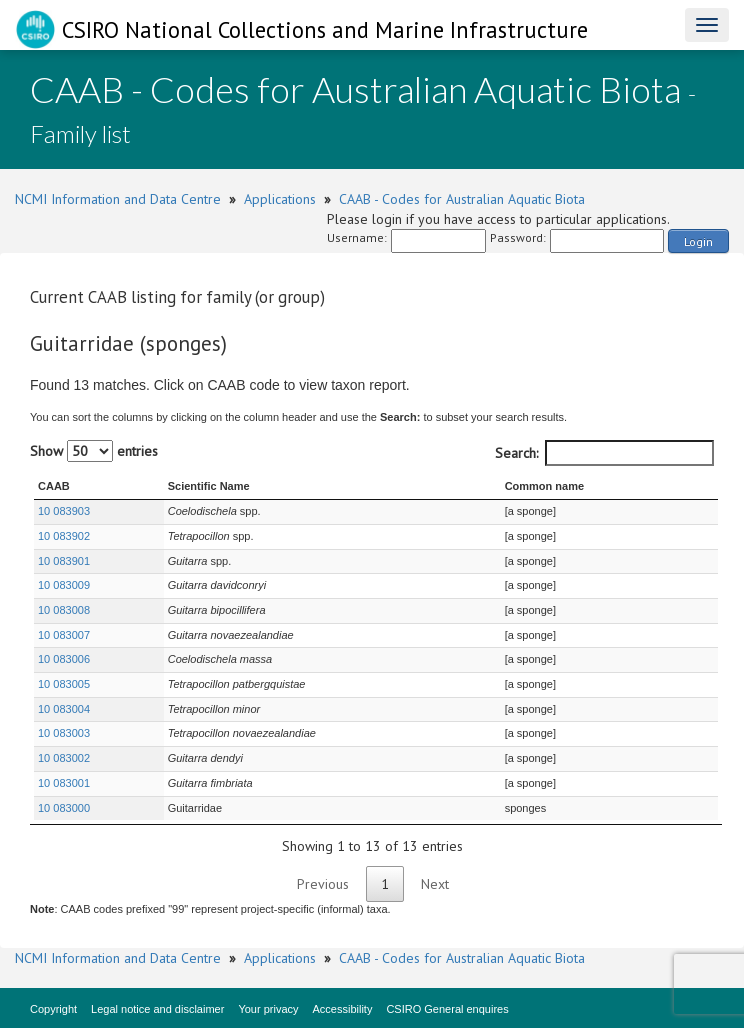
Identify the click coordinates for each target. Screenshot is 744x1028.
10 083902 (64, 536)
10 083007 (64, 635)
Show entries (94, 451)
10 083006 (64, 659)
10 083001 (64, 783)
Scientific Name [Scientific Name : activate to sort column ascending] (209, 486)
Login (698, 241)
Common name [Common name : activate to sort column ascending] (544, 486)
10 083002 (64, 758)
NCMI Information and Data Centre (118, 199)
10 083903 (64, 511)
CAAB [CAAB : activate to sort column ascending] (54, 486)
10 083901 (64, 561)
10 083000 (64, 808)
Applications (280, 199)
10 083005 (64, 684)
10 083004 (64, 709)
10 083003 (64, 733)
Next (435, 884)
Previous (323, 884)
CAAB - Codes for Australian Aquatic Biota (462, 199)
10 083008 (64, 610)
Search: (604, 453)
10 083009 (64, 585)
